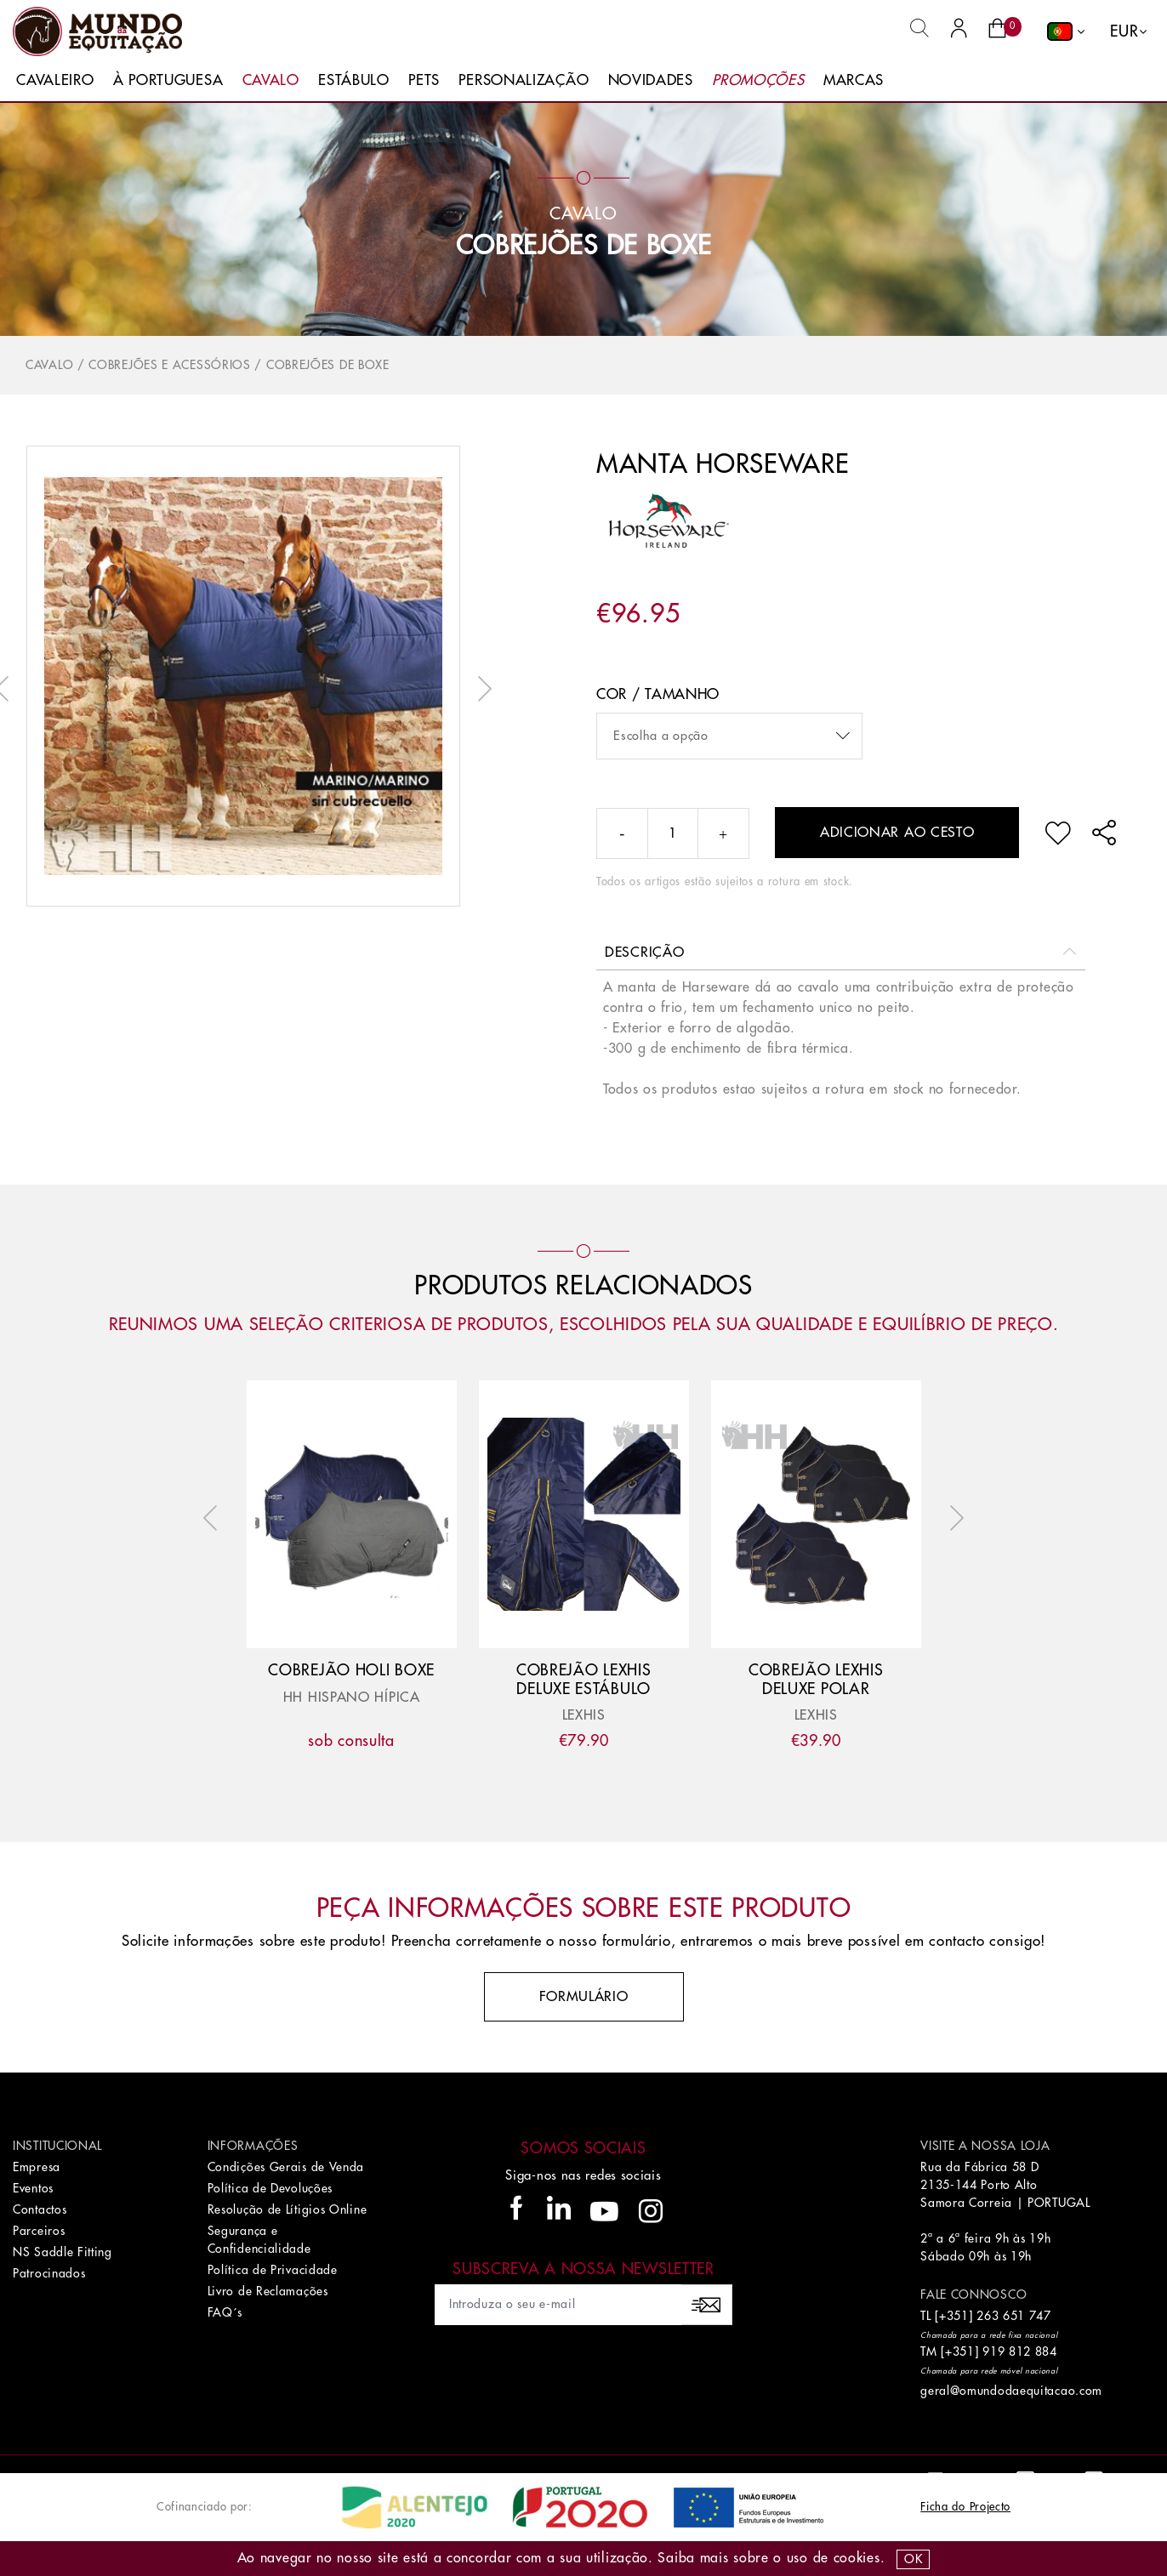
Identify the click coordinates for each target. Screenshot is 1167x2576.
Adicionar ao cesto (897, 832)
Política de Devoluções (270, 2188)
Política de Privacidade (273, 2270)
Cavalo (270, 80)
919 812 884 (1019, 2351)
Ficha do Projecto (965, 2506)
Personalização (523, 80)
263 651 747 (1013, 2316)
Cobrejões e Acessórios (169, 365)
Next (480, 689)
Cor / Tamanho (658, 694)
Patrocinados (49, 2273)
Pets (424, 80)
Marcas (853, 80)
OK (913, 2559)
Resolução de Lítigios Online (287, 2209)
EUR (1124, 31)
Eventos (33, 2188)
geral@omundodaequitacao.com (1011, 2391)
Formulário (584, 1997)
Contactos (39, 2209)
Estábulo (354, 80)
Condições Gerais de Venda (286, 2167)
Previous (214, 1518)
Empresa (36, 2167)
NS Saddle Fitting (62, 2252)
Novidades (650, 80)
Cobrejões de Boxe (584, 246)
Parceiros (39, 2231)
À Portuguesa (168, 80)
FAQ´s (225, 2312)
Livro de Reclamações (268, 2291)
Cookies (857, 2558)
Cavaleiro (55, 80)
